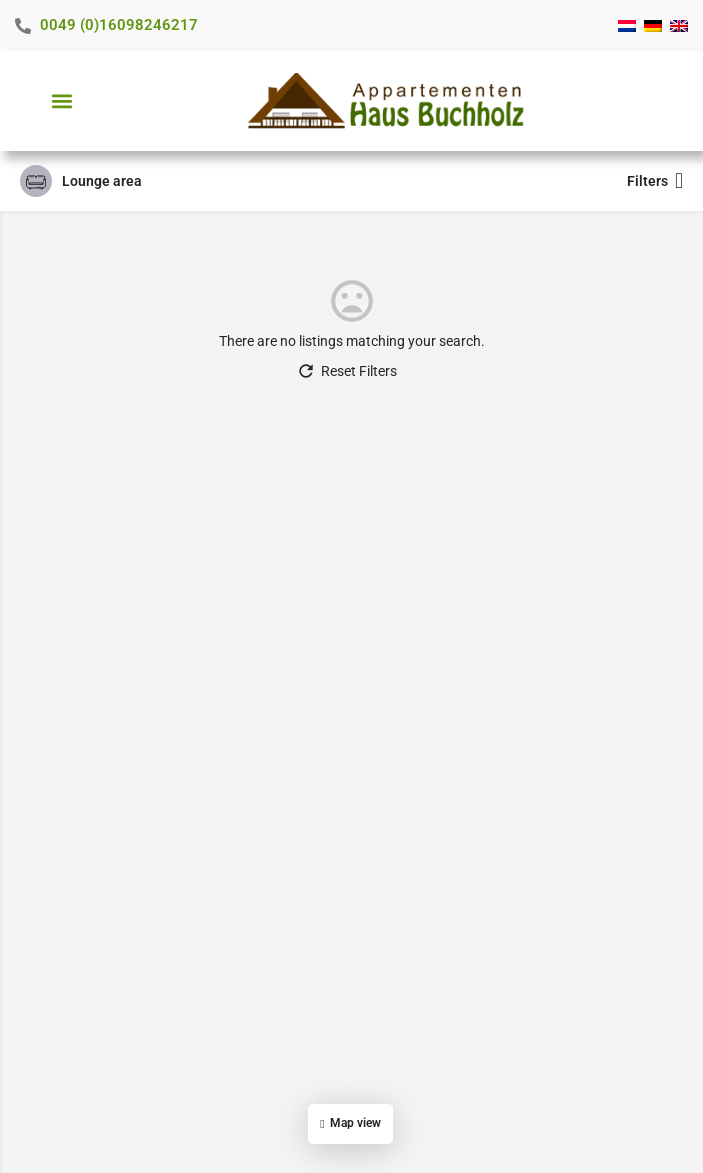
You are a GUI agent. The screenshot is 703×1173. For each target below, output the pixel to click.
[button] (61, 101)
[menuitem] (627, 26)
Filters (655, 181)
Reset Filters (346, 371)
